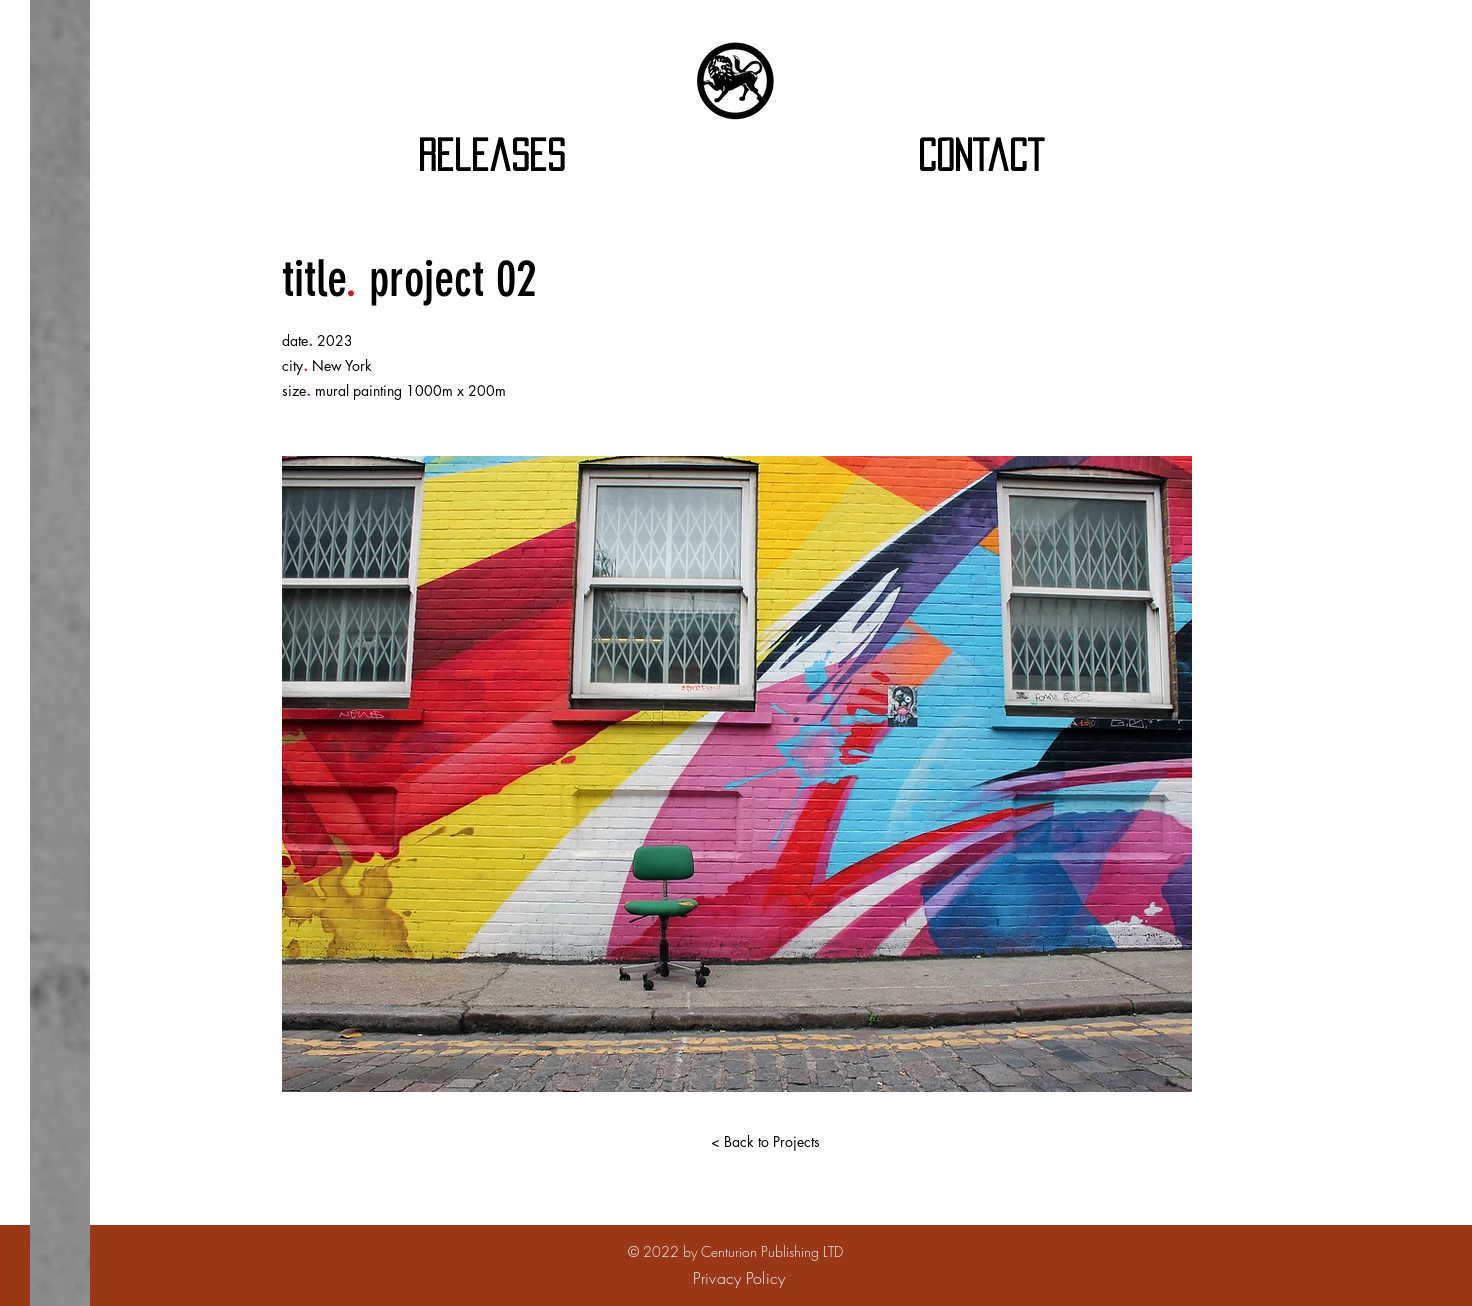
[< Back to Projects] (765, 1142)
